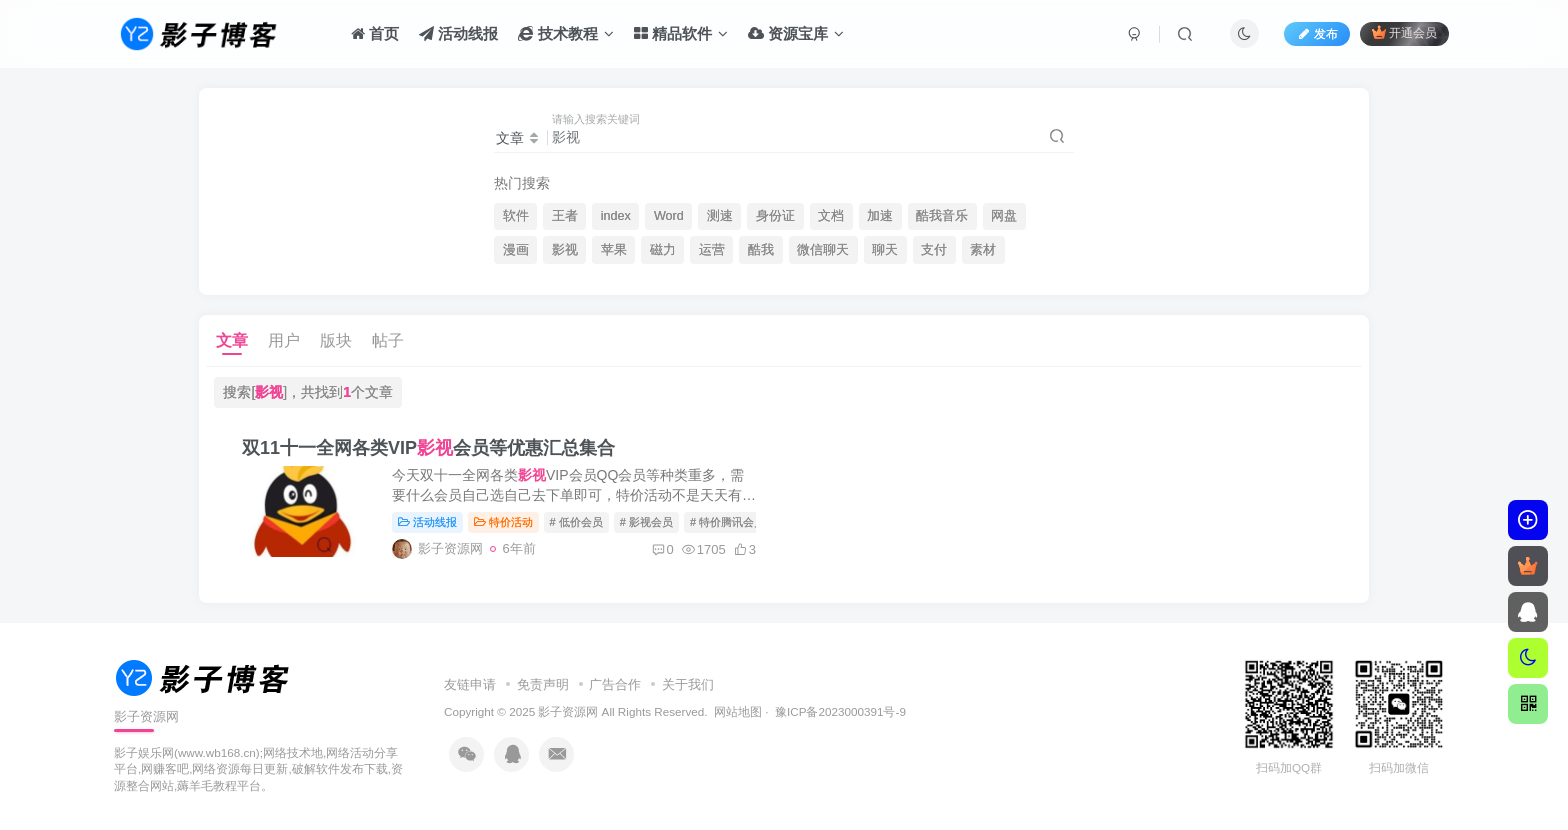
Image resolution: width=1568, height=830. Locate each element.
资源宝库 (796, 33)
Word (669, 216)
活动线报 (458, 33)
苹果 (614, 250)
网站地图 (738, 711)
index (616, 216)
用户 (284, 340)
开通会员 (1404, 32)
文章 (232, 340)
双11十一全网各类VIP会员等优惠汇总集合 (428, 448)
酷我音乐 (942, 216)
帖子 (388, 340)
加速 (880, 216)
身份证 (775, 216)
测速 (720, 216)
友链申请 (470, 684)
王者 (565, 216)
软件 (516, 216)
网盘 (1004, 216)
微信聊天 (823, 250)
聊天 (885, 250)
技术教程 (565, 33)
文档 (831, 216)
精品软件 (681, 33)
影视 (565, 250)
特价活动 (503, 522)
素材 (983, 250)
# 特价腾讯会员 (727, 522)
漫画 (516, 250)
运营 (712, 250)
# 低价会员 (576, 522)
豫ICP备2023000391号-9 (840, 711)
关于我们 (688, 684)
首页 (375, 33)
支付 (934, 250)
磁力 (663, 250)
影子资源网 (568, 711)
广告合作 (615, 684)
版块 (336, 340)
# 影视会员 (646, 522)
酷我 (761, 250)
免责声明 (543, 684)
